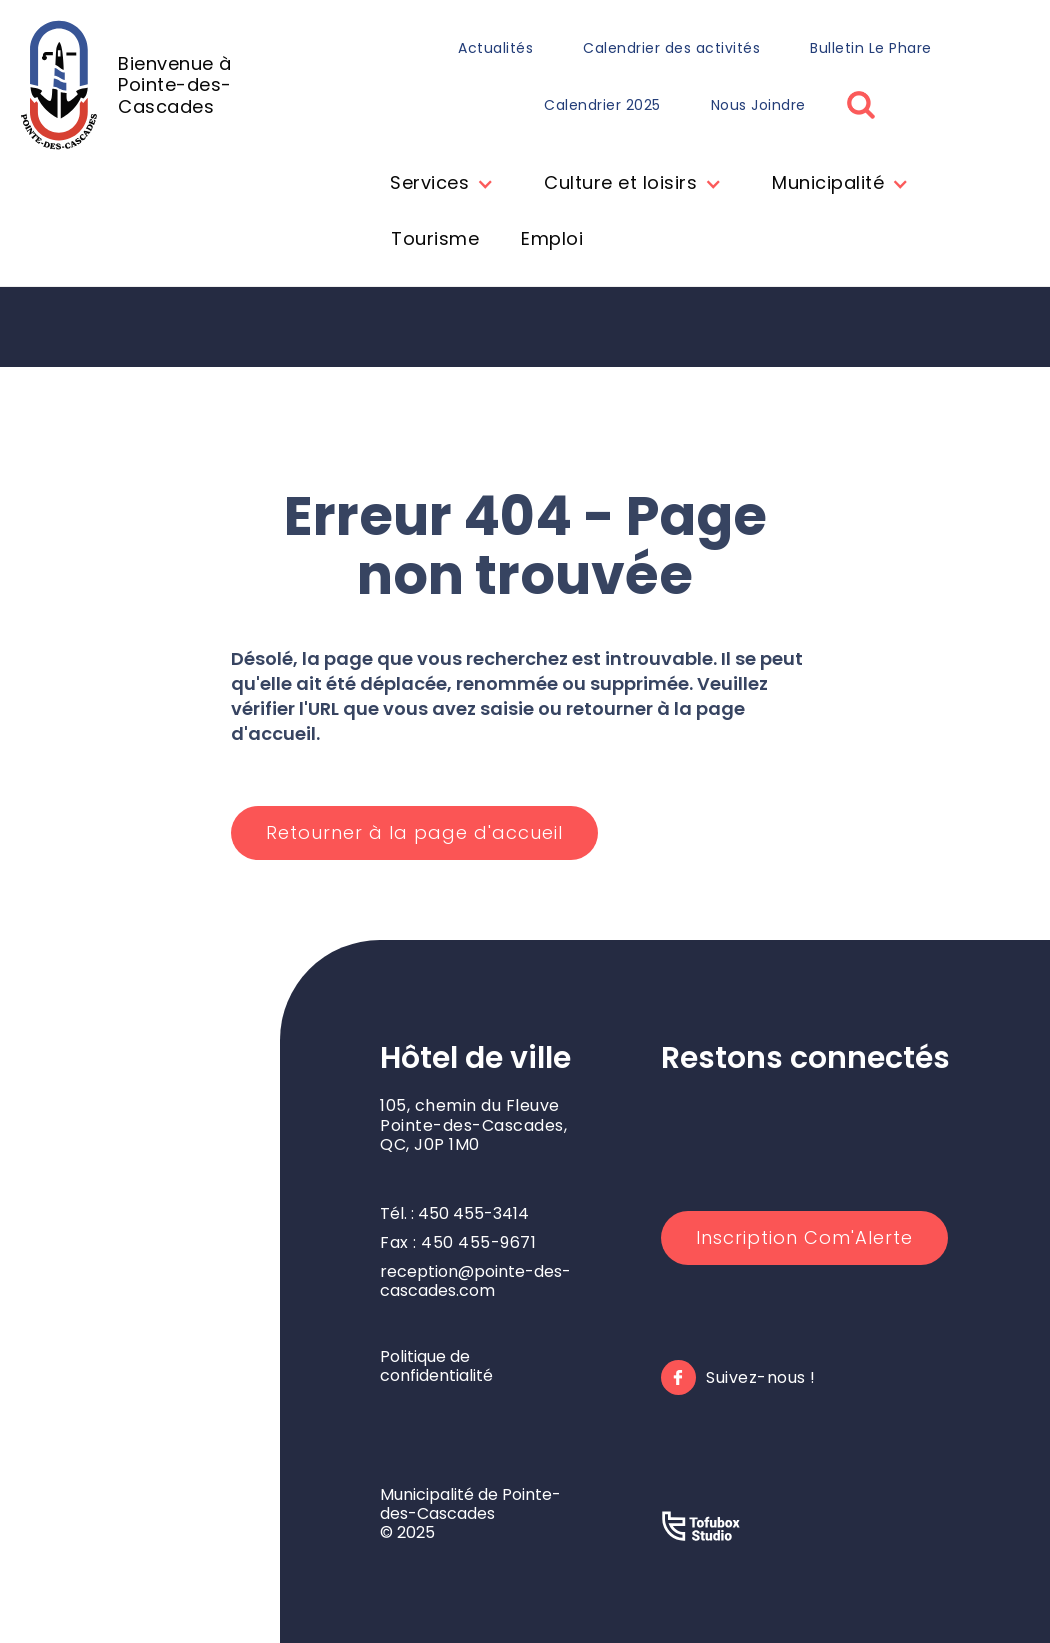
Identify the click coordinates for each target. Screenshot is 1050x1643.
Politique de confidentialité (436, 1366)
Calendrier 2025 (602, 105)
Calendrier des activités (671, 48)
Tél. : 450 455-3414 (454, 1213)
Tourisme (435, 238)
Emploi (552, 238)
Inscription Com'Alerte (804, 1237)
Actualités (495, 48)
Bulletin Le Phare (871, 48)
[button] (437, 184)
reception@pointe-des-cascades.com (475, 1281)
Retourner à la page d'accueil (414, 832)
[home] (170, 85)
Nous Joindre (758, 105)
